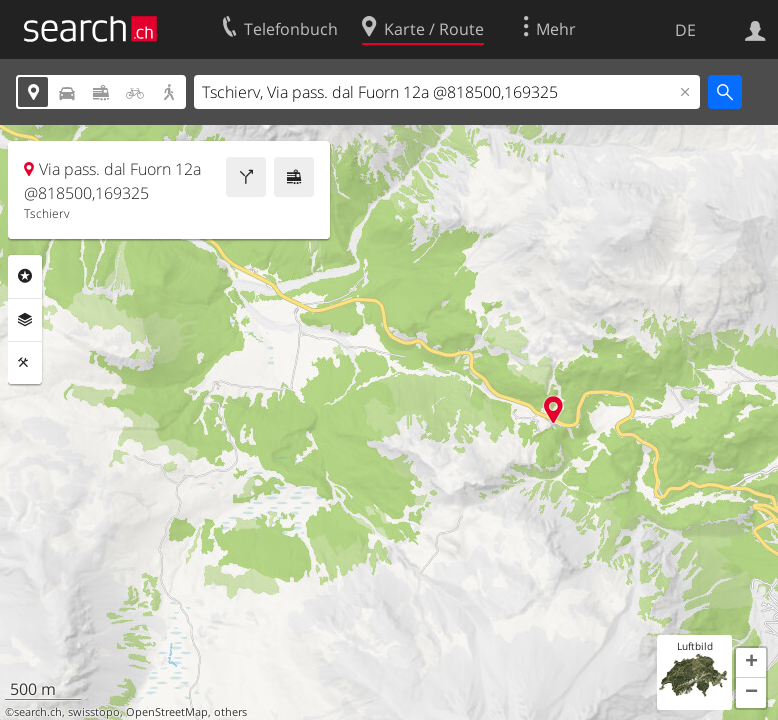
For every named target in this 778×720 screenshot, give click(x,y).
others (230, 712)
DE (685, 30)
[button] (751, 663)
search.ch (38, 712)
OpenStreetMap (167, 712)
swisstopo (94, 712)
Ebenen (25, 320)
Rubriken (25, 276)
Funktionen (25, 363)
